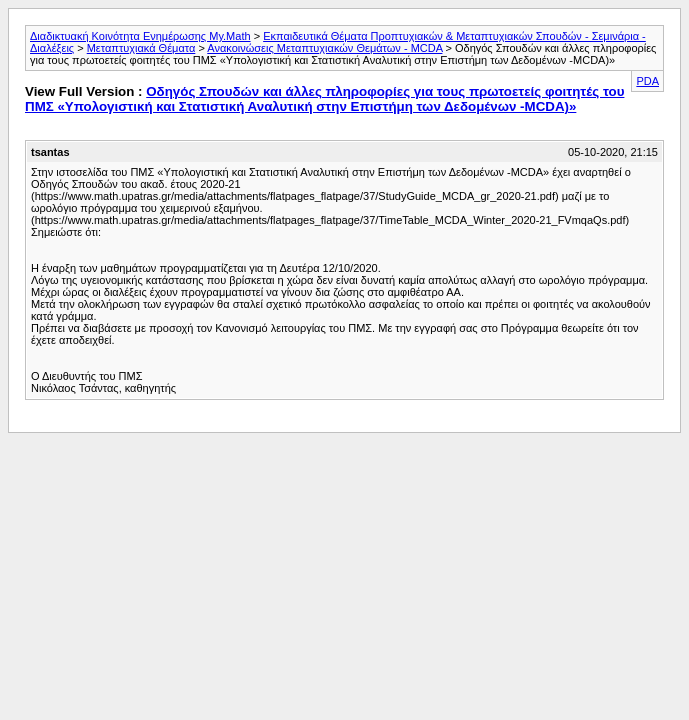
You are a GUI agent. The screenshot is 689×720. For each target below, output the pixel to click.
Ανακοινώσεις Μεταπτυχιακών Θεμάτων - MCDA (324, 48)
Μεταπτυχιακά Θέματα (141, 48)
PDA (647, 81)
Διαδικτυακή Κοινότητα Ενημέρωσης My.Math (140, 36)
